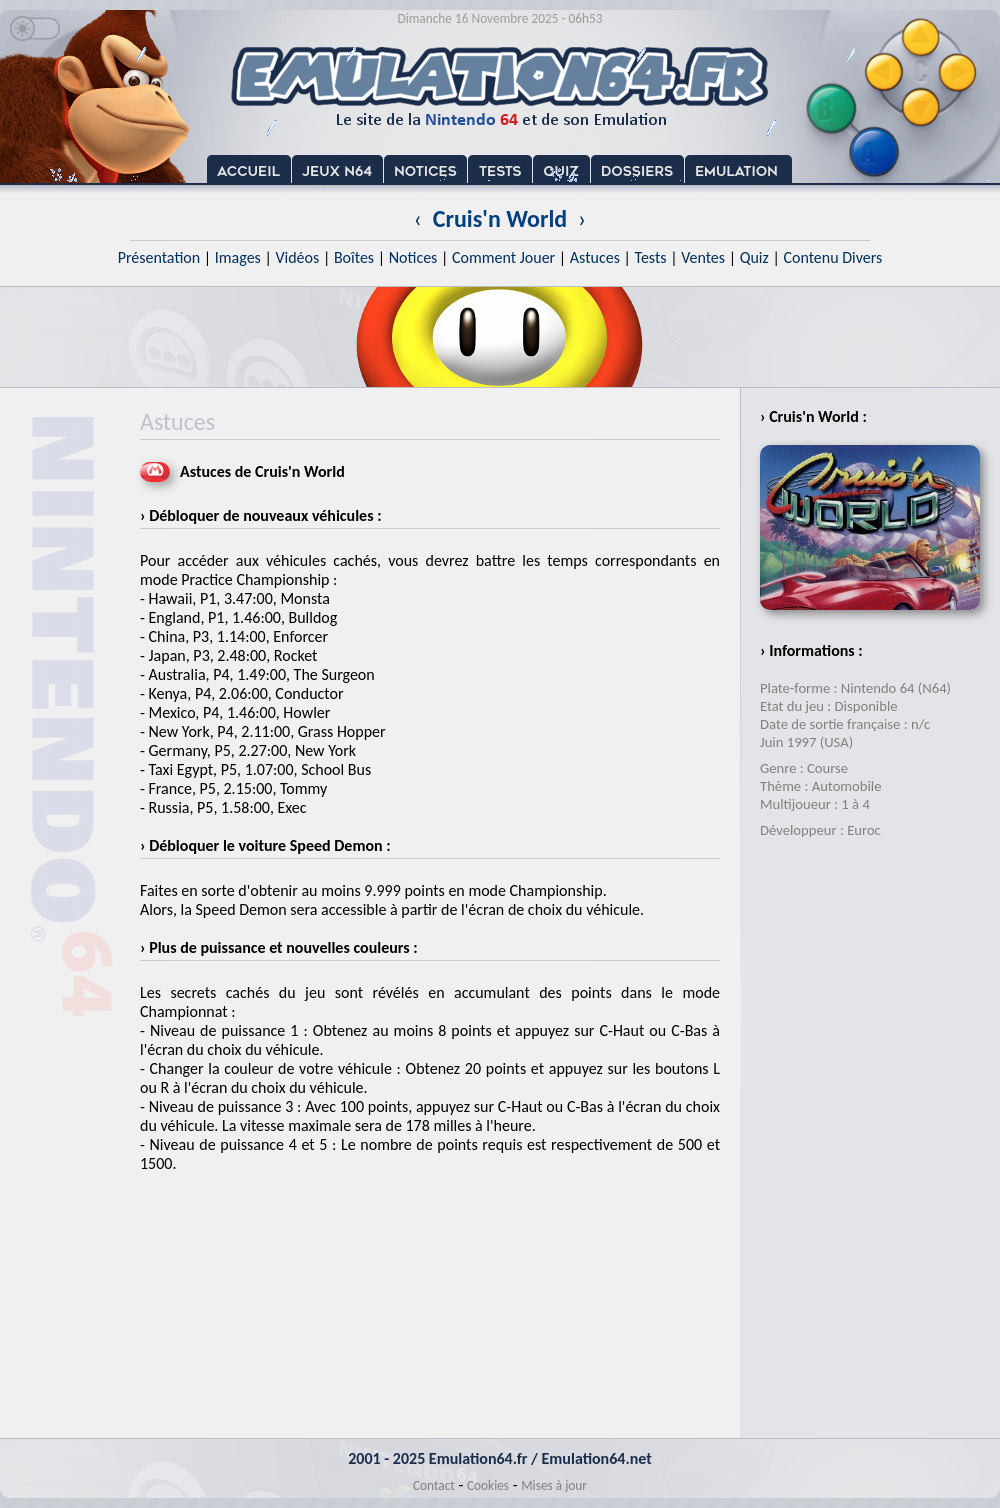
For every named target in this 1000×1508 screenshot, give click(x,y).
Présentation (159, 257)
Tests (651, 257)
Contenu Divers (832, 257)
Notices (413, 257)
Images (238, 257)
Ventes (703, 257)
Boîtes (354, 257)
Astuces (595, 257)
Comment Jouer (503, 257)
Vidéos (297, 257)
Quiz (754, 257)
